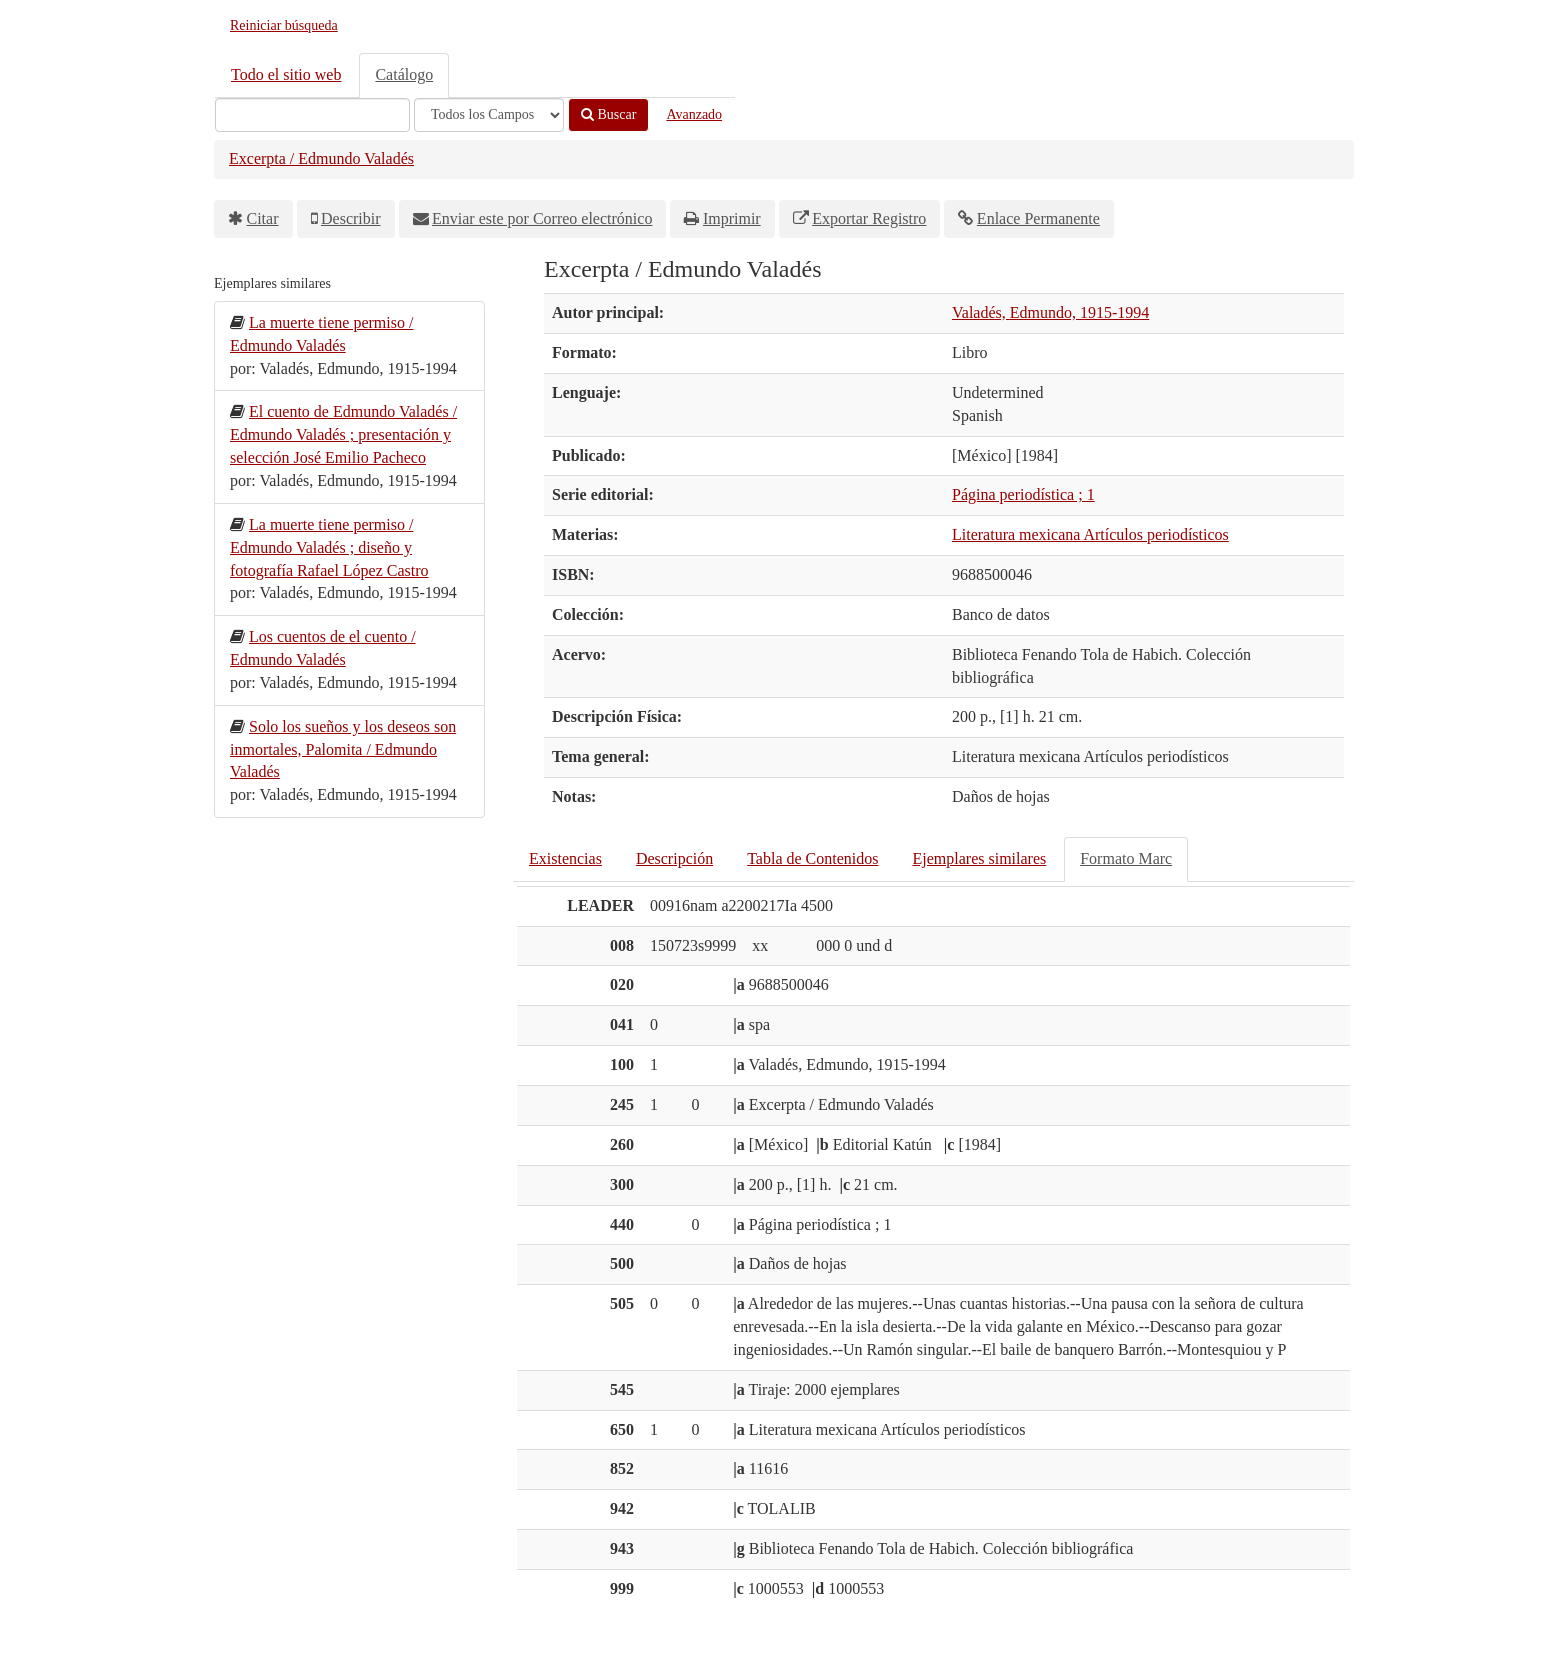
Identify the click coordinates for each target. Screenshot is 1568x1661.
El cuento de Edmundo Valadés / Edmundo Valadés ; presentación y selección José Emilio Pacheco (343, 434)
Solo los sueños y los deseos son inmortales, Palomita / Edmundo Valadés (343, 749)
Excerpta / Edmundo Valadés (321, 158)
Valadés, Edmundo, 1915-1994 (1050, 312)
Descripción (674, 858)
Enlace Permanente (1038, 218)
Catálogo (404, 74)
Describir (351, 218)
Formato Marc (1126, 858)
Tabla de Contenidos (812, 858)
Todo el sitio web (286, 74)
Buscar (608, 114)
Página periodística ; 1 (1023, 494)
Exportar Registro (869, 218)
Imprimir (732, 218)
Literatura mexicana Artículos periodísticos (1090, 534)
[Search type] (489, 115)
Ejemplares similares (979, 858)
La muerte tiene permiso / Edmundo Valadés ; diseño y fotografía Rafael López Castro (329, 547)
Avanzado (694, 114)
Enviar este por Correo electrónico (542, 218)
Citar (263, 218)
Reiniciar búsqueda (284, 25)
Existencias (565, 858)
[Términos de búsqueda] (312, 115)
